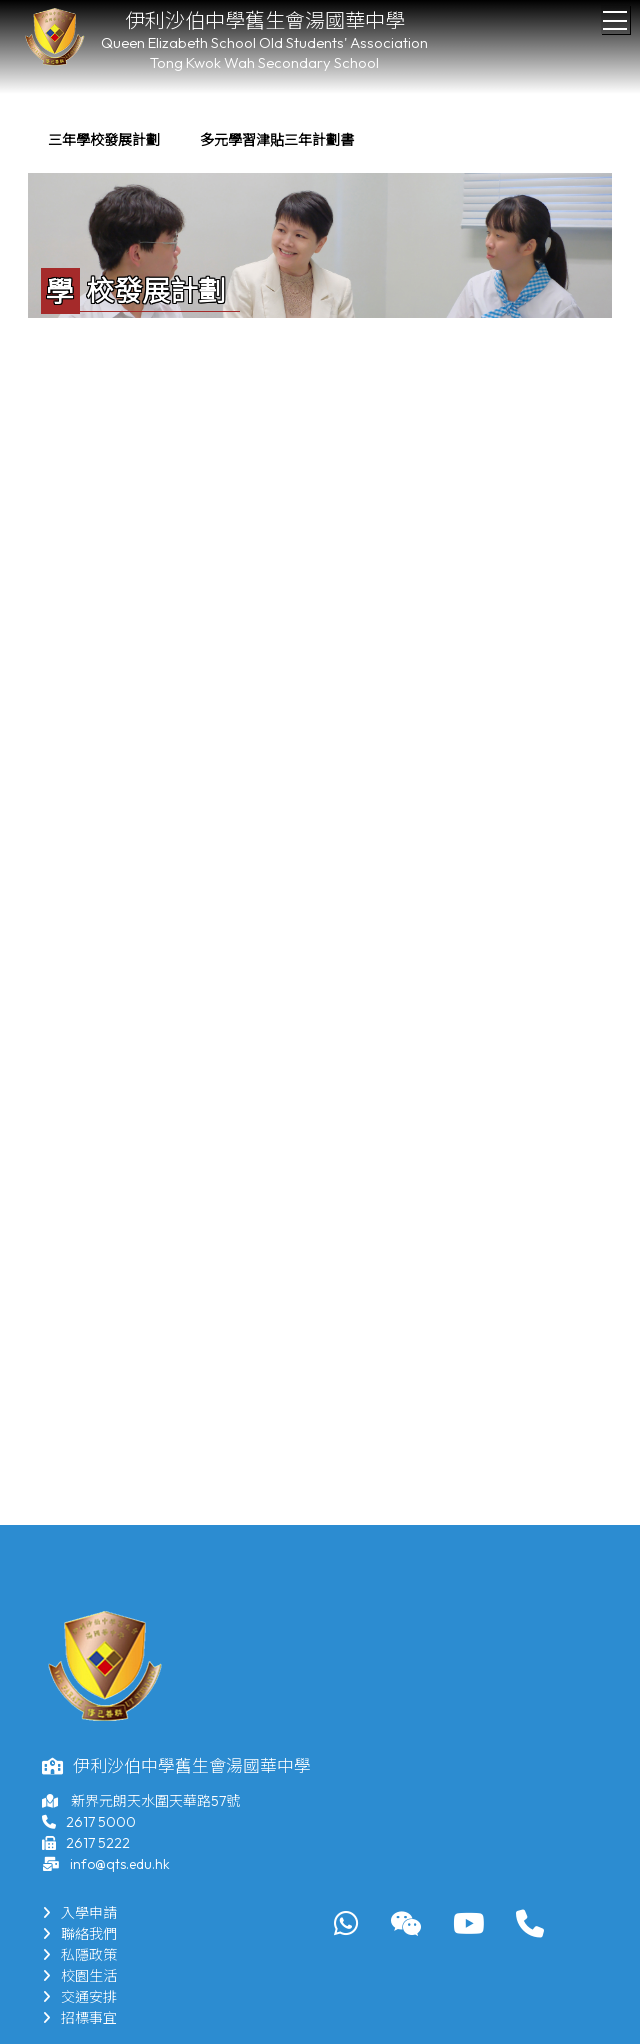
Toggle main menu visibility (616, 15)
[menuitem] (104, 140)
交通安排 (79, 1997)
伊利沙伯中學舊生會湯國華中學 (265, 20)
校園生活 (79, 1976)
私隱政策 (79, 1955)
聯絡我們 (79, 1934)
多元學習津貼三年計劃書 (277, 140)
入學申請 (79, 1913)
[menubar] (201, 140)
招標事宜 (79, 2018)
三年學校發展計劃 (104, 140)
